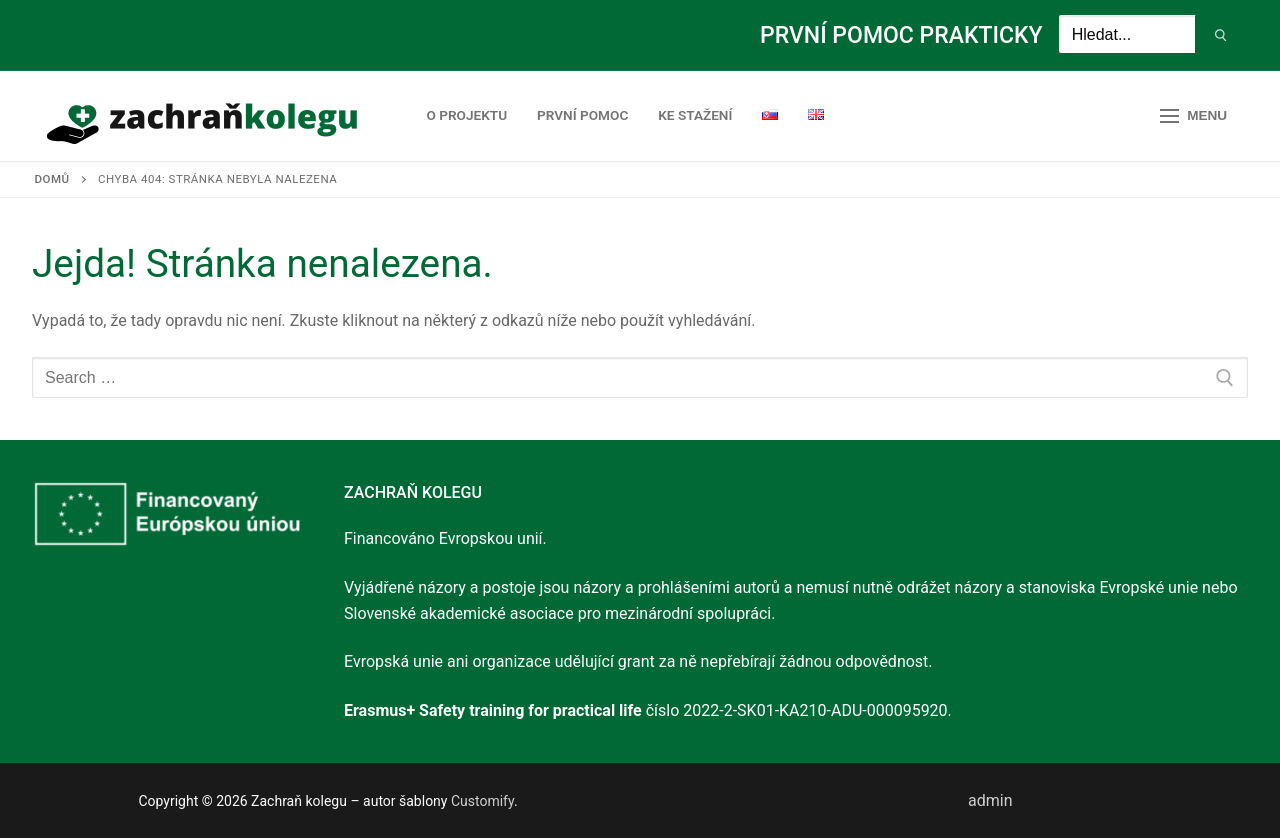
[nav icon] (1193, 116)
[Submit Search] (1221, 36)
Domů (52, 179)
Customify (482, 801)
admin (990, 800)
